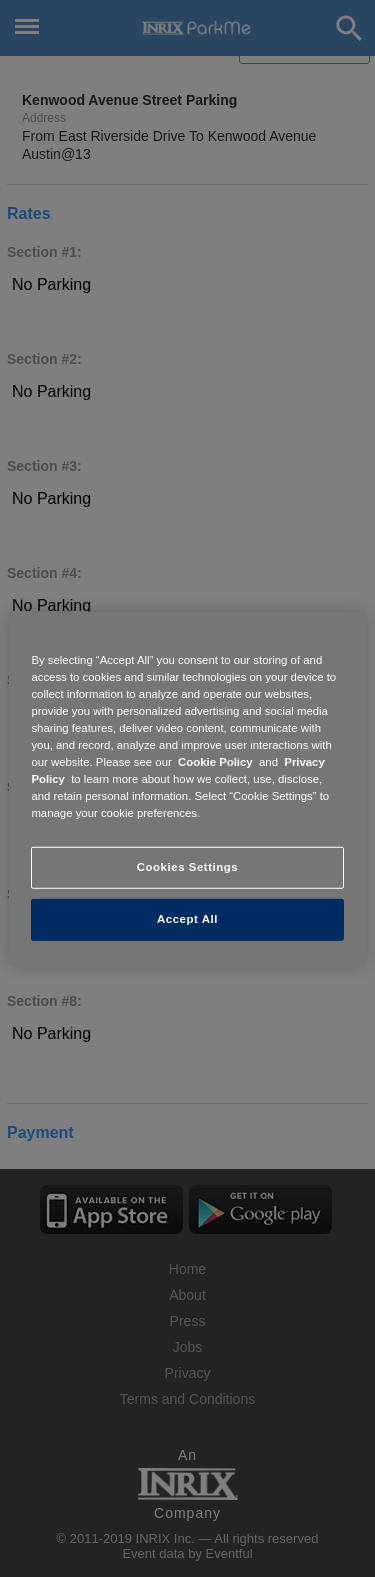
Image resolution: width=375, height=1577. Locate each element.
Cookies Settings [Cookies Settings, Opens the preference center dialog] (187, 867)
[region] (187, 788)
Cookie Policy (215, 762)
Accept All (187, 919)
